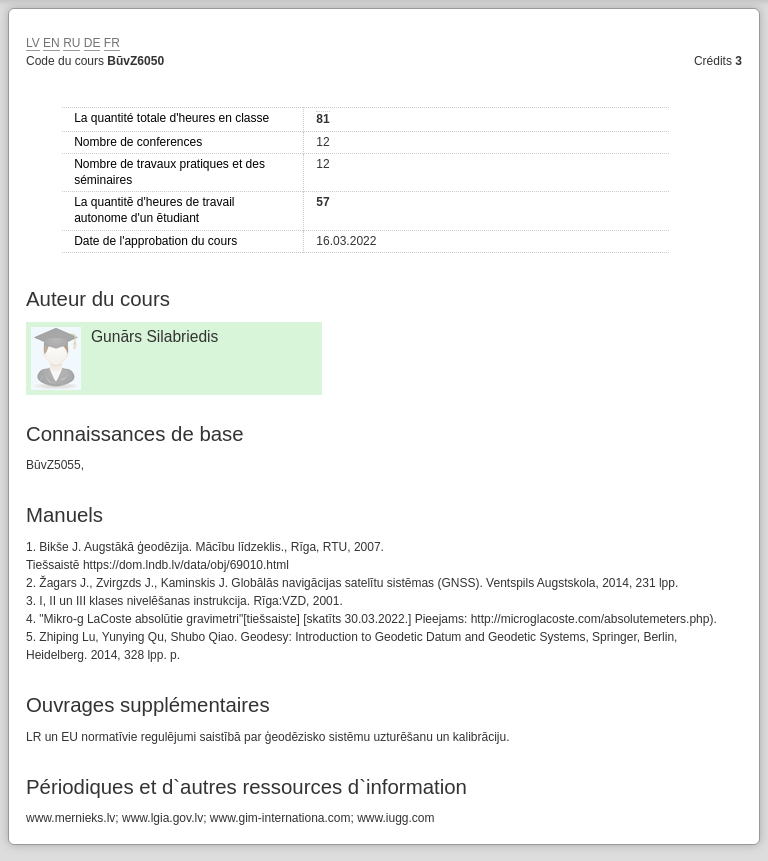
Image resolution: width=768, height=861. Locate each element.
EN (51, 43)
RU (71, 43)
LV (33, 43)
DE (92, 43)
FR (112, 43)
